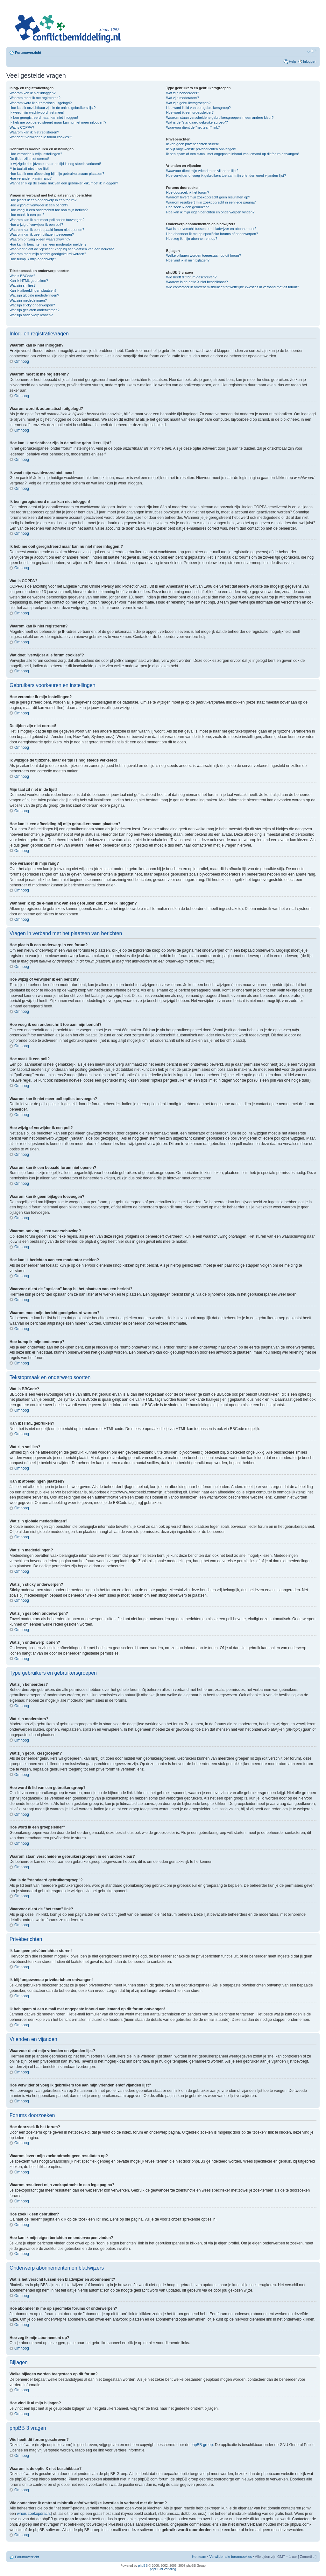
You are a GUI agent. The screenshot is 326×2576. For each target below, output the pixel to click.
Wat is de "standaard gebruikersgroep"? (197, 122)
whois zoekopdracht (34, 2513)
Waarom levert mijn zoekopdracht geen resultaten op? (208, 197)
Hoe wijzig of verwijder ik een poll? (36, 224)
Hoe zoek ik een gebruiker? (187, 207)
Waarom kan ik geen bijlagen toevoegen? (42, 234)
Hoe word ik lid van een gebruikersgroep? (198, 108)
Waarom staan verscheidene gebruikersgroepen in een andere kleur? (220, 117)
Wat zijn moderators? (182, 98)
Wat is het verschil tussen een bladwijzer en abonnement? (211, 229)
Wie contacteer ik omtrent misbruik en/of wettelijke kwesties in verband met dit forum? (232, 287)
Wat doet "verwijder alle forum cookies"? (41, 137)
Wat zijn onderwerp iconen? (31, 315)
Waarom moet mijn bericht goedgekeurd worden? (48, 254)
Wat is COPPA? (22, 127)
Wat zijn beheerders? (182, 93)
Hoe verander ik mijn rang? (31, 178)
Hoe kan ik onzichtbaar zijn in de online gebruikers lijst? (53, 108)
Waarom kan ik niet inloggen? (33, 93)
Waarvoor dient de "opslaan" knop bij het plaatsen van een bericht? (62, 249)
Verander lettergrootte (311, 51)
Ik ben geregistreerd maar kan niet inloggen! (44, 117)
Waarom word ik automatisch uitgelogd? (41, 103)
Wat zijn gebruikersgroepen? (188, 103)
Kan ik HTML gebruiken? (29, 281)
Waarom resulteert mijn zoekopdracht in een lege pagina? (211, 202)
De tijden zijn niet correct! (29, 159)
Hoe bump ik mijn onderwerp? (33, 259)
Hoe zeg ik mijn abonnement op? (191, 238)
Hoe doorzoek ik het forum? (187, 192)
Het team (199, 2556)
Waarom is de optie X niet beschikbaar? (197, 282)
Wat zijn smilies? (23, 285)
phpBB (143, 2565)
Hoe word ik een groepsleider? (190, 112)
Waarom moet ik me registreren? (35, 98)
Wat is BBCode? (22, 276)
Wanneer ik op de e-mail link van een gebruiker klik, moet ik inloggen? (64, 183)
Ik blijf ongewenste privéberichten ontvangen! (201, 149)
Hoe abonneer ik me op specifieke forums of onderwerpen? (212, 234)
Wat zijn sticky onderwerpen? (32, 305)
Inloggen (309, 61)
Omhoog (21, 361)
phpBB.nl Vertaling (163, 2569)
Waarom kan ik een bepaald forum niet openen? (47, 230)
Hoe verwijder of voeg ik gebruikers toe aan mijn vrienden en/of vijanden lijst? (226, 175)
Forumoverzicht (28, 52)
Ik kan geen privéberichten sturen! (192, 144)
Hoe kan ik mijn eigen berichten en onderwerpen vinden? (210, 212)
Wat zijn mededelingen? (28, 300)
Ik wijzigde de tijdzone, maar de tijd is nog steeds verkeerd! (55, 164)
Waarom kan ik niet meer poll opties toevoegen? (47, 220)
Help (292, 61)
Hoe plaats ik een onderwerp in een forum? (43, 200)
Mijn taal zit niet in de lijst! (29, 168)
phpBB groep (201, 2444)
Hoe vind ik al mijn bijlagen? (187, 260)
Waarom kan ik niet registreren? (34, 132)
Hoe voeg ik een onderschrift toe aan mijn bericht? (49, 210)
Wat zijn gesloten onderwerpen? (35, 310)
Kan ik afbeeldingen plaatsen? (33, 290)
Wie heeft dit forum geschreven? (191, 277)
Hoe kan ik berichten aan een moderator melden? (48, 244)
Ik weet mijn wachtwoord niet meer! (37, 112)
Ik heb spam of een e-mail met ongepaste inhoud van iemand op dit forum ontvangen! (232, 154)
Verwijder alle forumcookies (230, 2556)
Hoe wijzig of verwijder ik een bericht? (39, 205)
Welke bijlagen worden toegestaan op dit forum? (203, 255)
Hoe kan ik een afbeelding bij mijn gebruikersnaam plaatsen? (57, 173)
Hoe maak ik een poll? (27, 215)
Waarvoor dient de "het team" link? (193, 127)
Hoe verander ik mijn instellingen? (36, 154)
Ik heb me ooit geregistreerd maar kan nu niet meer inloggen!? (58, 122)
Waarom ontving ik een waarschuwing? (40, 239)
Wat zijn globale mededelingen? (34, 295)
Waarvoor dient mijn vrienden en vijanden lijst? (202, 171)
